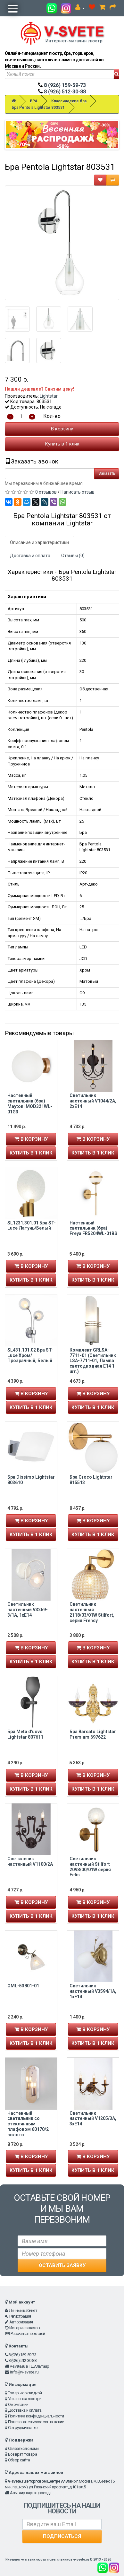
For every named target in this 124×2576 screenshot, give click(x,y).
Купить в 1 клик (62, 444)
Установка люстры (25, 2398)
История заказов (24, 2327)
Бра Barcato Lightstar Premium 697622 (93, 1734)
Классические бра (69, 101)
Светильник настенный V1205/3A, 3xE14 (93, 2119)
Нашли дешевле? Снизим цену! (39, 389)
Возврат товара (22, 2454)
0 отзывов (46, 492)
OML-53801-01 (23, 1985)
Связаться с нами (23, 2448)
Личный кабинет (23, 2310)
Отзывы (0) (73, 555)
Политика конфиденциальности (36, 2416)
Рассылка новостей (28, 2333)
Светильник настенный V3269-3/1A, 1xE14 (27, 1610)
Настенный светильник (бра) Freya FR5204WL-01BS (93, 1228)
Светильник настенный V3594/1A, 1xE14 (93, 1991)
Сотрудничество (22, 2427)
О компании (18, 2404)
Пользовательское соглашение (36, 2421)
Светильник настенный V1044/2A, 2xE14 (93, 1101)
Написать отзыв (78, 492)
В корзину (62, 429)
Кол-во (52, 416)
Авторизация (21, 2322)
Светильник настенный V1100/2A (30, 1861)
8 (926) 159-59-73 (62, 85)
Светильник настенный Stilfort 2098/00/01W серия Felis (90, 1866)
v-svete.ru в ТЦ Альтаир (29, 2366)
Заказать (106, 473)
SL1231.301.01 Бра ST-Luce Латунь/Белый (31, 1225)
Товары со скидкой (25, 2392)
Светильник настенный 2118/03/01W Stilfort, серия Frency (92, 1612)
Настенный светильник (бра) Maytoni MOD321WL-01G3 (29, 1103)
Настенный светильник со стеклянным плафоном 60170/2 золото (28, 2124)
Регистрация (20, 2316)
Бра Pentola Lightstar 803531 (38, 107)
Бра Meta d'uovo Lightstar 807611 (25, 1734)
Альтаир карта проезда (30, 2492)
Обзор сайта (19, 2460)
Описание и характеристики (39, 542)
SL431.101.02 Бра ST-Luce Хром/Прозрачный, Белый (30, 1355)
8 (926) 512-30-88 (62, 92)
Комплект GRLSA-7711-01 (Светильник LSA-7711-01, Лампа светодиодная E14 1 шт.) (93, 1360)
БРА (33, 101)
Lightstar (49, 396)
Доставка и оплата (30, 555)
